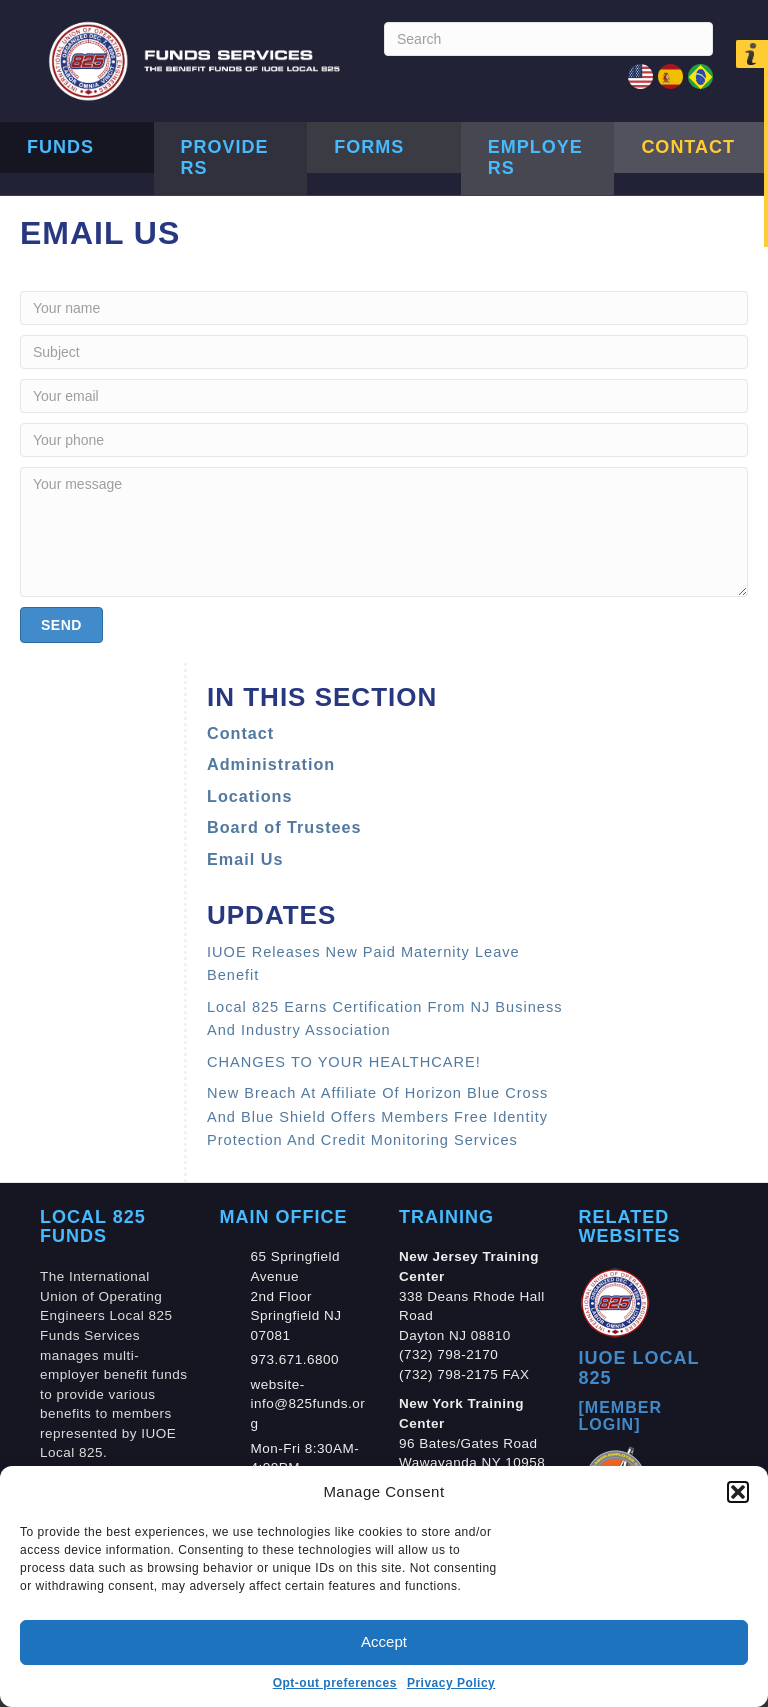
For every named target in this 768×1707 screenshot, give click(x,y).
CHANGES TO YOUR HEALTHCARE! (344, 1062)
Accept (384, 1641)
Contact (688, 147)
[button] (738, 1492)
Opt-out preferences (335, 1683)
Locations (249, 796)
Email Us (245, 859)
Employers (535, 158)
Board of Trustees (284, 827)
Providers (225, 158)
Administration (271, 764)
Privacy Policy (451, 1683)
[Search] (548, 39)
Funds (60, 147)
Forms (369, 147)
